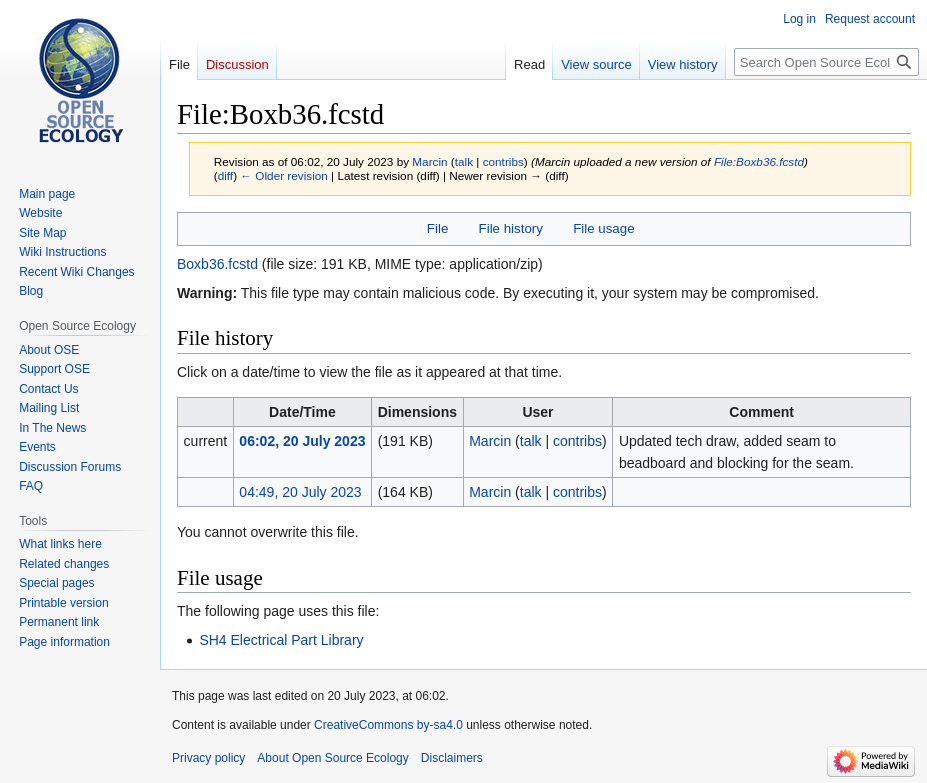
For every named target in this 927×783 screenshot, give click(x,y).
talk (464, 161)
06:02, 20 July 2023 (302, 441)
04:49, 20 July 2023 (300, 492)
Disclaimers (452, 758)
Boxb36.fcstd (217, 264)
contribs (503, 161)
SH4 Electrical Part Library (281, 640)
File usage (603, 228)
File (437, 228)
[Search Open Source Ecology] (826, 62)
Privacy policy (208, 758)
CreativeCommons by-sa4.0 (388, 725)
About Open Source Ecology (332, 758)
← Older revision (284, 175)
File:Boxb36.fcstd (759, 161)
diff (225, 175)
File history (511, 228)
